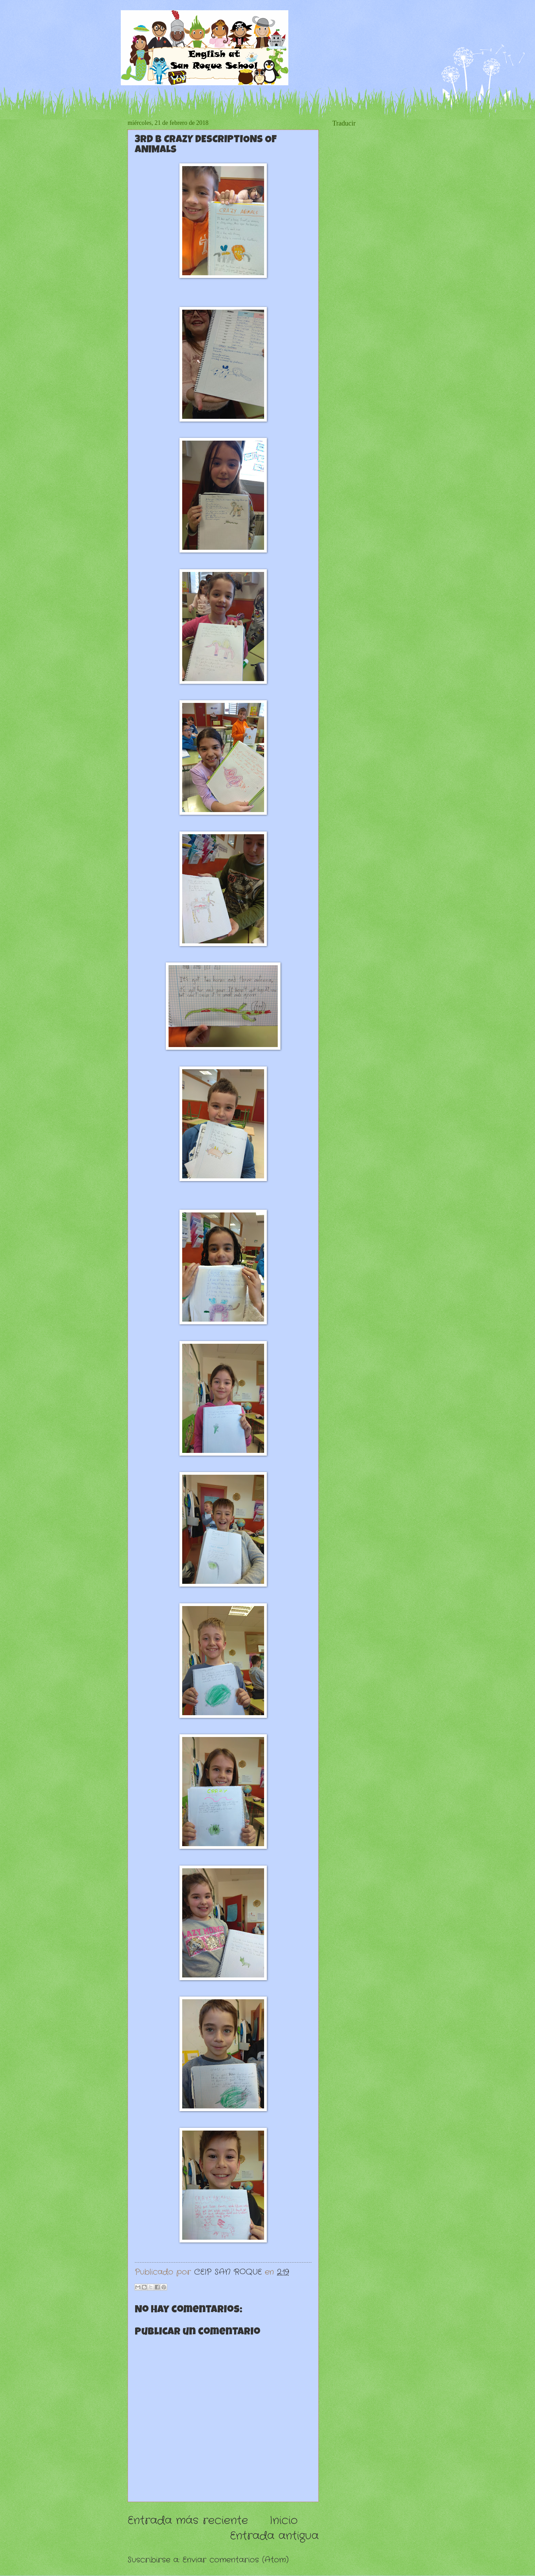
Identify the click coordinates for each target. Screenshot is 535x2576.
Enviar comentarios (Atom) (236, 2560)
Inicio (284, 2520)
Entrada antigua (274, 2536)
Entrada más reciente (188, 2520)
